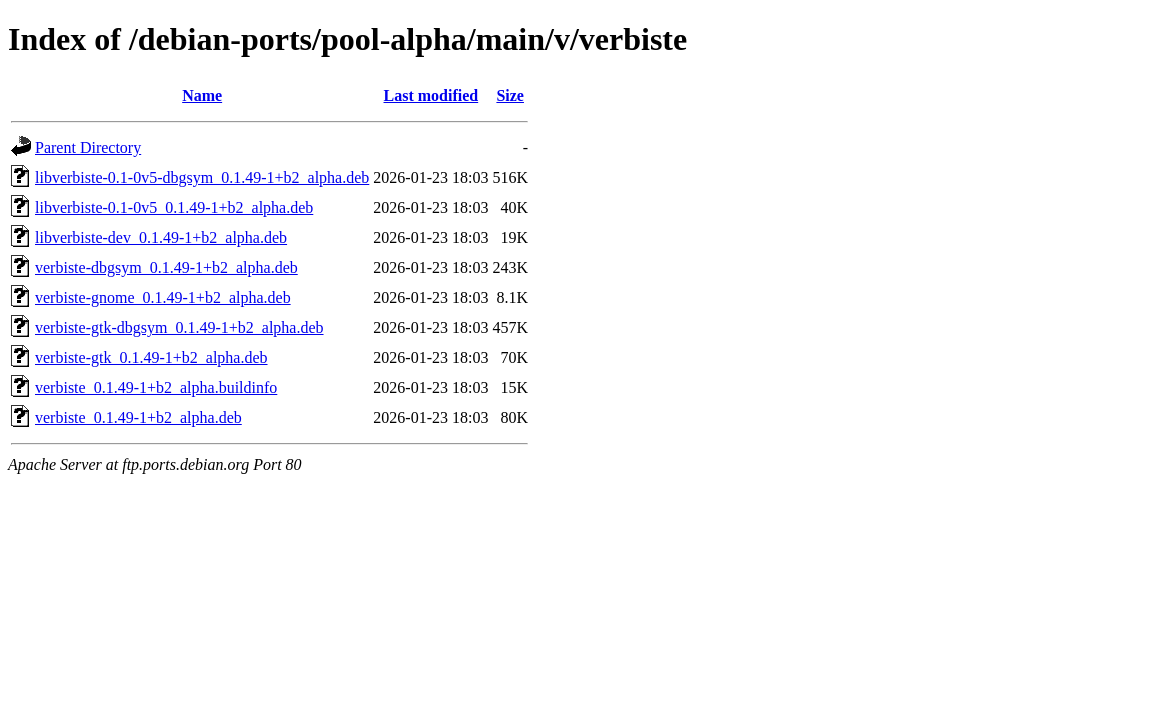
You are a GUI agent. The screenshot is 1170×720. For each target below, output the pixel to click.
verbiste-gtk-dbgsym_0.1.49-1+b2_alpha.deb (179, 327)
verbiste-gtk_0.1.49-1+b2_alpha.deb (151, 357)
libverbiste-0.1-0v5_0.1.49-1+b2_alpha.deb (174, 207)
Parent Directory (88, 147)
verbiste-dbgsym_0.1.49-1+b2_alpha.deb (166, 267)
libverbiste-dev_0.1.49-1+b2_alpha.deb (161, 237)
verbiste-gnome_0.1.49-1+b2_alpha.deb (163, 297)
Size (510, 95)
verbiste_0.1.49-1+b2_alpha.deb (138, 417)
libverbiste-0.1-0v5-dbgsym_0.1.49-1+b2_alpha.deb (202, 177)
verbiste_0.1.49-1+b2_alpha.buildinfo (156, 387)
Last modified (431, 95)
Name (202, 95)
